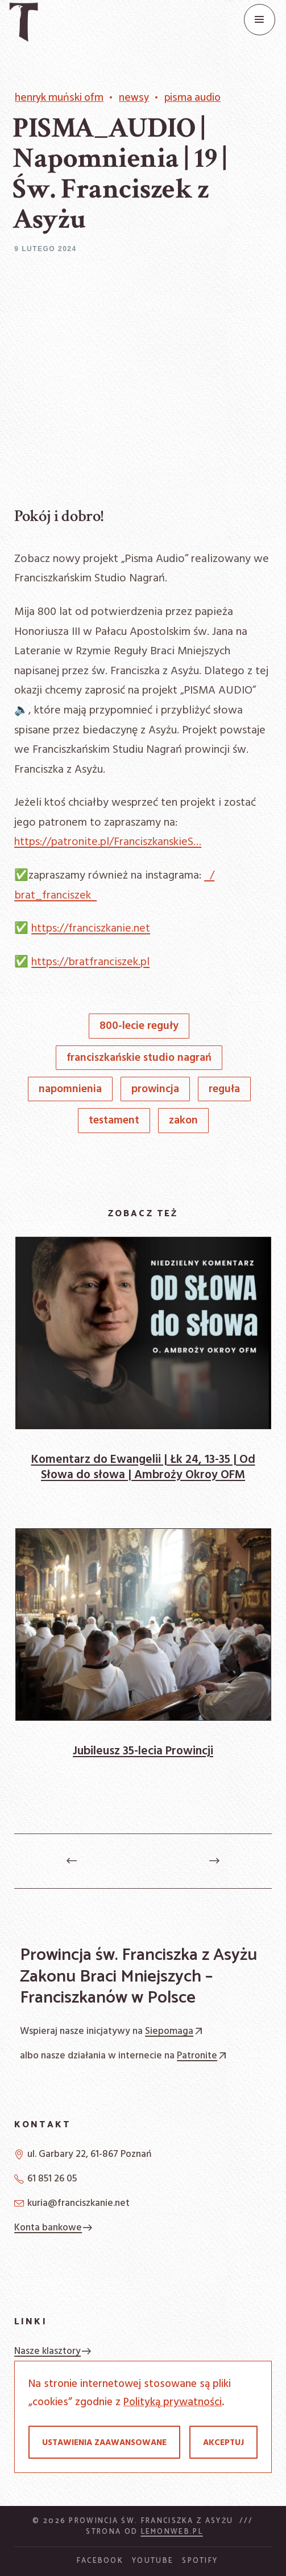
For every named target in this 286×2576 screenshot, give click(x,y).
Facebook (100, 2561)
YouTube (152, 2561)
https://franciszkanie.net (90, 929)
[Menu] (259, 19)
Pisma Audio (192, 98)
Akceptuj (223, 2443)
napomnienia (70, 1089)
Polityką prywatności (172, 2402)
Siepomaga (175, 2031)
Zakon (183, 1121)
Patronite (203, 2056)
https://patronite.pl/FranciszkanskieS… (107, 842)
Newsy (134, 98)
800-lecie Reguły (139, 1026)
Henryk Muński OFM (59, 98)
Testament (114, 1121)
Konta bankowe (53, 2227)
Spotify (200, 2561)
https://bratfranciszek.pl (90, 962)
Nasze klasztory (53, 2351)
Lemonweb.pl (172, 2532)
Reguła (224, 1089)
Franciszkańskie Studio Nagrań (139, 1058)
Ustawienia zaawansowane (104, 2443)
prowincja (155, 1089)
